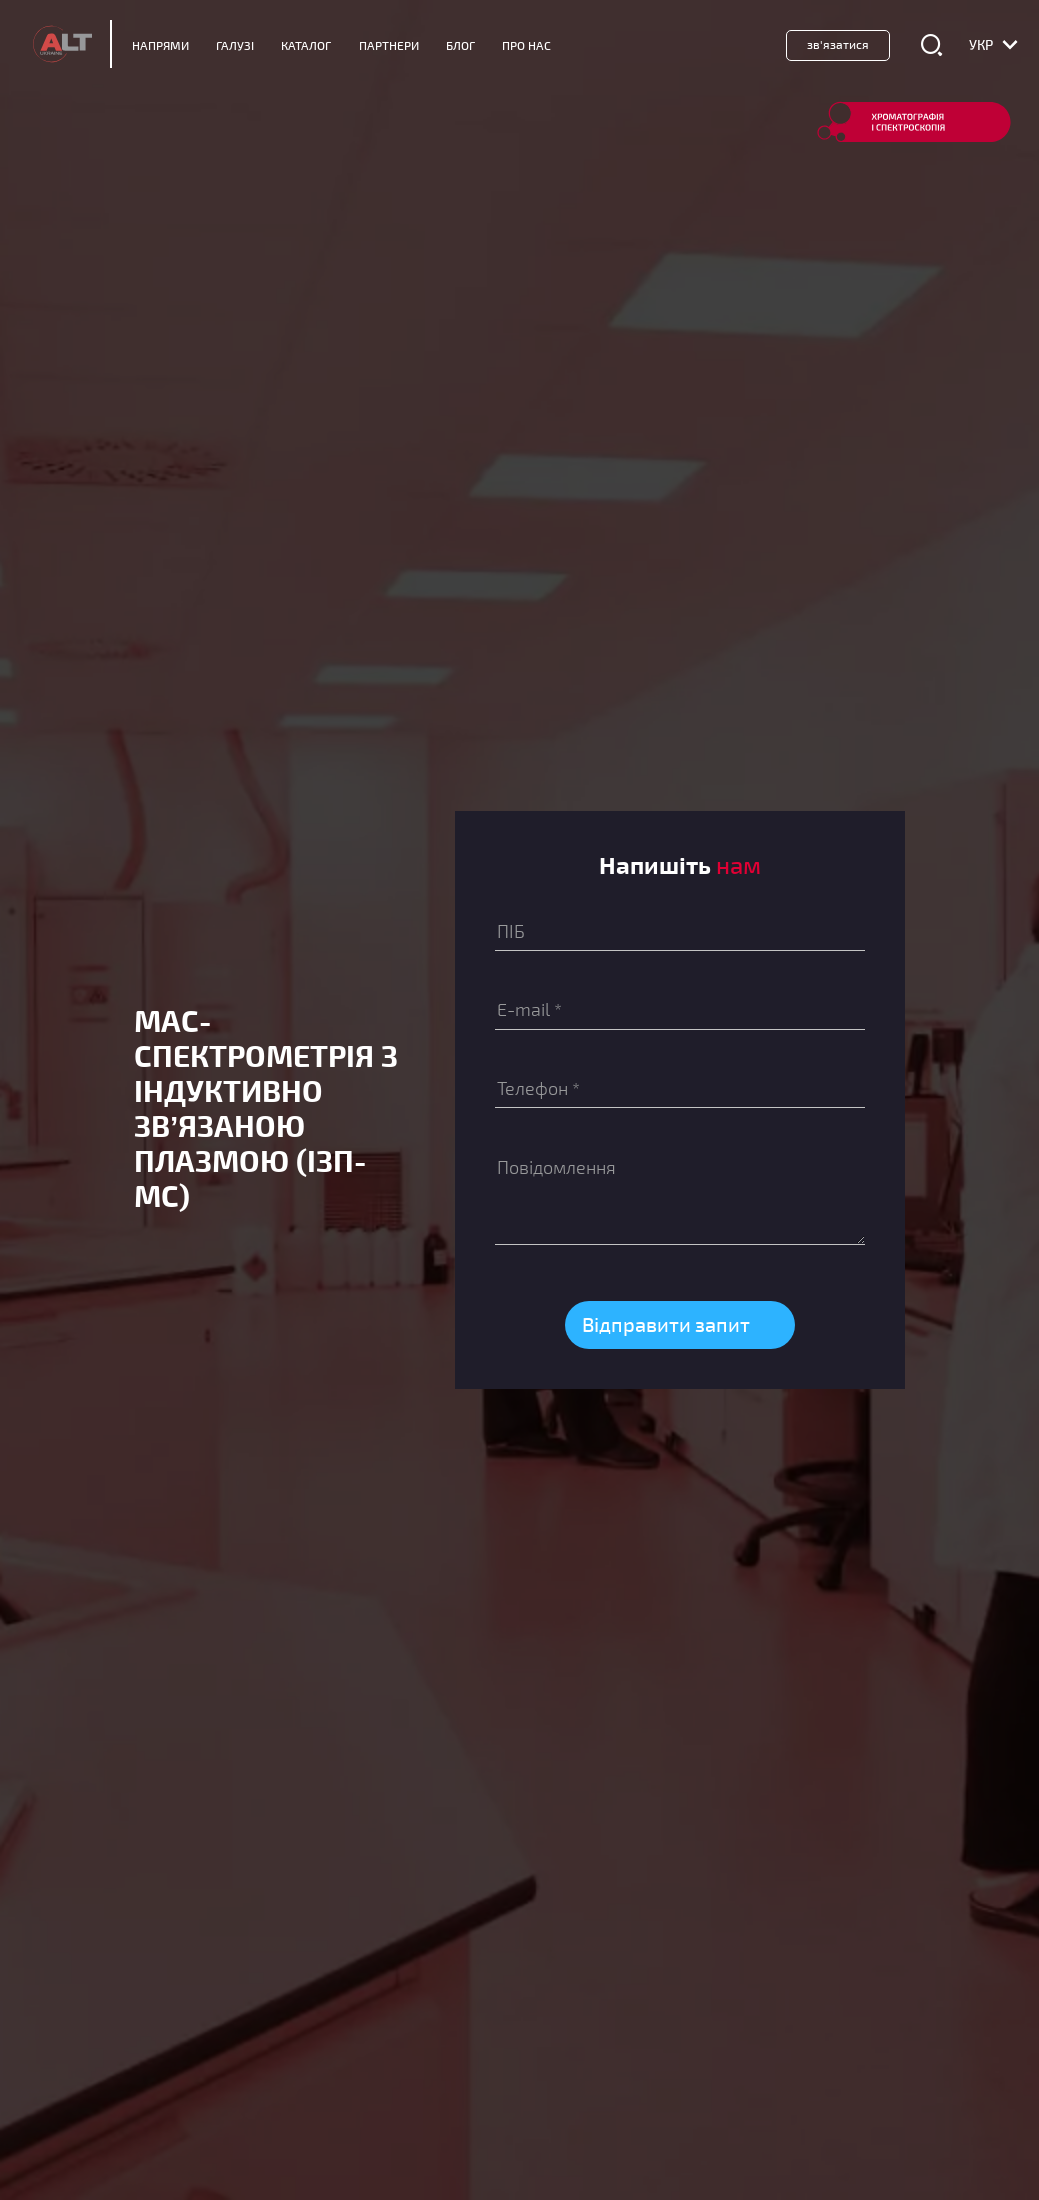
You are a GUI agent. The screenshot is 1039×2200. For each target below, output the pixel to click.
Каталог (306, 45)
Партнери (389, 45)
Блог (460, 45)
